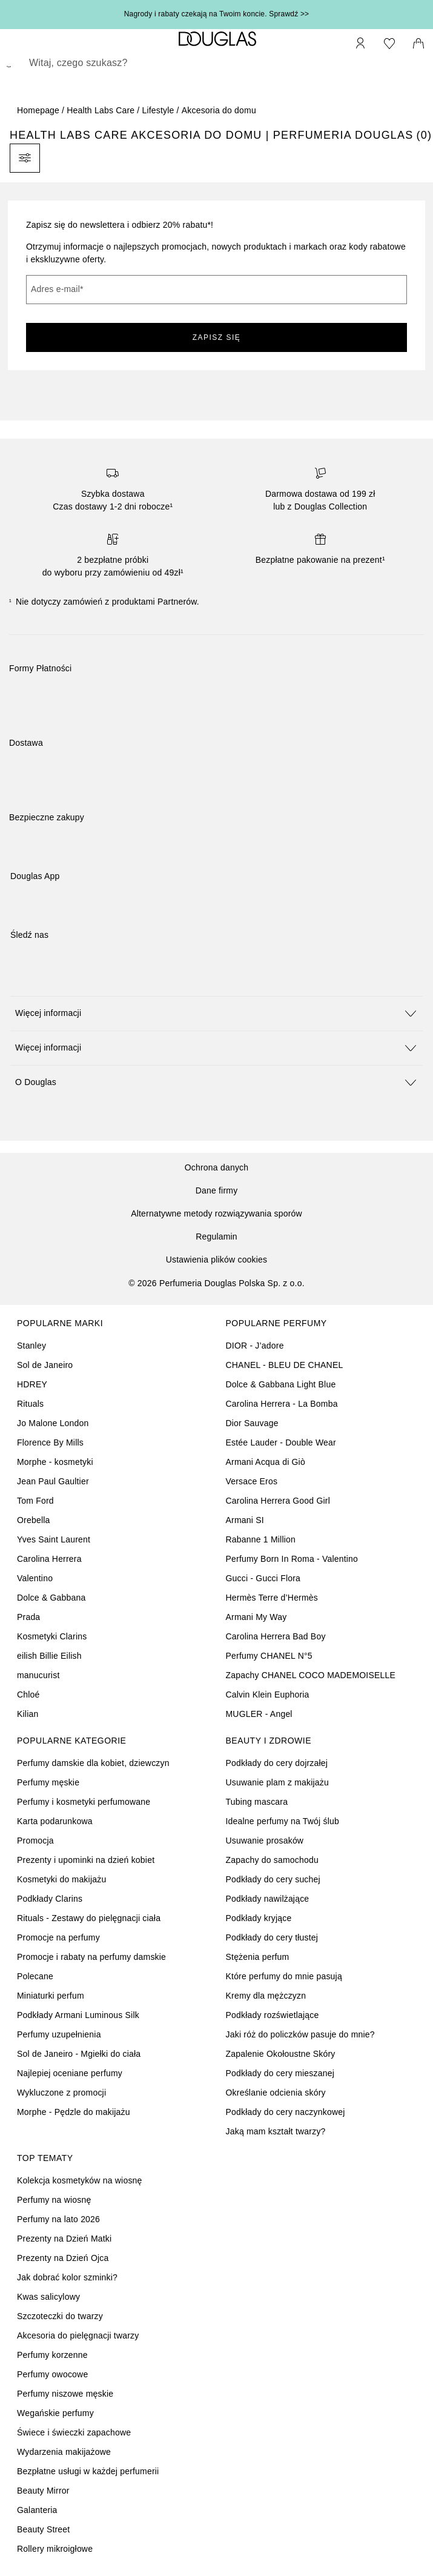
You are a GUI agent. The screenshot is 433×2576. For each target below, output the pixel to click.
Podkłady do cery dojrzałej (277, 1763)
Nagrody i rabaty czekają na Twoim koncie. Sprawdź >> (216, 14)
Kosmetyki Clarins (52, 1636)
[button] (216, 1013)
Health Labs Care (100, 110)
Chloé (28, 1694)
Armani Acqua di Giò (265, 1462)
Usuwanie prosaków (265, 1840)
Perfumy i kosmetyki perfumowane (83, 1802)
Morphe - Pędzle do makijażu (73, 2112)
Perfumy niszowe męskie (65, 2393)
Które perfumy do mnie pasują (284, 1976)
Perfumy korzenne (52, 2355)
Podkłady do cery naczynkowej (285, 2112)
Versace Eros (252, 1481)
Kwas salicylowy (48, 2297)
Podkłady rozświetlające (272, 2015)
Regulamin (216, 1236)
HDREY (32, 1384)
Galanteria (37, 2510)
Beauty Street (43, 2529)
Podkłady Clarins (49, 1899)
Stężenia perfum (257, 1957)
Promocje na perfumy (58, 1937)
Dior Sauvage (252, 1423)
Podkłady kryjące (259, 1918)
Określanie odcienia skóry (276, 2092)
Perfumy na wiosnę (54, 2200)
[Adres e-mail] (216, 289)
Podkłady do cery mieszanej (280, 2073)
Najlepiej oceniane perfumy (69, 2073)
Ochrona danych (217, 1167)
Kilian (27, 1714)
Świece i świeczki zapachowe (74, 2432)
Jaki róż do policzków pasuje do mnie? (300, 2034)
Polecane (35, 1976)
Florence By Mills (50, 1442)
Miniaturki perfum (50, 1995)
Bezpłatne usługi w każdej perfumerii (88, 2471)
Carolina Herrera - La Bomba (282, 1404)
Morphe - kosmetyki (55, 1462)
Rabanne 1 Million (261, 1539)
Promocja (35, 1840)
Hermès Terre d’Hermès (272, 1597)
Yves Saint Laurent (53, 1539)
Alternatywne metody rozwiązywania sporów (216, 1213)
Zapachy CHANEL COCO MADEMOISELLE (311, 1675)
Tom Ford (35, 1500)
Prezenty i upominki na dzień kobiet (85, 1860)
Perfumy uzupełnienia (59, 2034)
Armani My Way (256, 1617)
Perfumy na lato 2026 (58, 2219)
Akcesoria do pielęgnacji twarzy (78, 2335)
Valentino (35, 1578)
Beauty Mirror (43, 2490)
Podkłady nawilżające (267, 1899)
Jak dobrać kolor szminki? (67, 2277)
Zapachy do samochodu (272, 1860)
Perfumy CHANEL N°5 (269, 1656)
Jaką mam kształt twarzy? (276, 2131)
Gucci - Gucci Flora (263, 1578)
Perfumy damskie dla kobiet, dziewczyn (93, 1763)
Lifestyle (158, 110)
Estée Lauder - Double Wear (281, 1442)
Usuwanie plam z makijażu (277, 1782)
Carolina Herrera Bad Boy (276, 1636)
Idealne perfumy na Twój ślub (282, 1821)
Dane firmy (217, 1190)
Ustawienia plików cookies (217, 1259)
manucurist (38, 1675)
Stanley (31, 1345)
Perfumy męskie (48, 1782)
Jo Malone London (52, 1423)
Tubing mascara (257, 1802)
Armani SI (245, 1520)
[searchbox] (216, 63)
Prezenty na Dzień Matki (64, 2238)
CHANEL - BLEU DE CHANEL (284, 1365)
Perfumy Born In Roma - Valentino (292, 1559)
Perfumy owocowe (52, 2374)
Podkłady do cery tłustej (272, 1937)
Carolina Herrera (49, 1559)
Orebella (33, 1520)
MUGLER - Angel (259, 1714)
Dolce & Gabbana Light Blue (281, 1384)
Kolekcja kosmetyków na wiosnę (79, 2180)
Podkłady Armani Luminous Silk (78, 2015)
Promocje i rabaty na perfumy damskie (91, 1957)
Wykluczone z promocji (61, 2092)
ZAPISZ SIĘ (217, 337)
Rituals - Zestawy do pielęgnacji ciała (88, 1918)
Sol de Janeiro (45, 1365)
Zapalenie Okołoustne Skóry (280, 2054)
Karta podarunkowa (55, 1821)
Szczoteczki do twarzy (60, 2316)
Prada (28, 1617)
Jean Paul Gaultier (53, 1481)
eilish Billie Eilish (49, 1656)
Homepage (38, 110)
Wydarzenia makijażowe (64, 2452)
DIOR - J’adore (255, 1345)
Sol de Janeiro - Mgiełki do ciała (78, 2054)
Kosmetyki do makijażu (61, 1879)
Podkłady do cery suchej (273, 1879)
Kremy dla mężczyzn (266, 1995)
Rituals (30, 1404)
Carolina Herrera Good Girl (278, 1500)
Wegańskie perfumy (55, 2413)
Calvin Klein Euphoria (267, 1694)
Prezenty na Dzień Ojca (62, 2258)
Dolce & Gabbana (51, 1597)
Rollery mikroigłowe (55, 2549)
